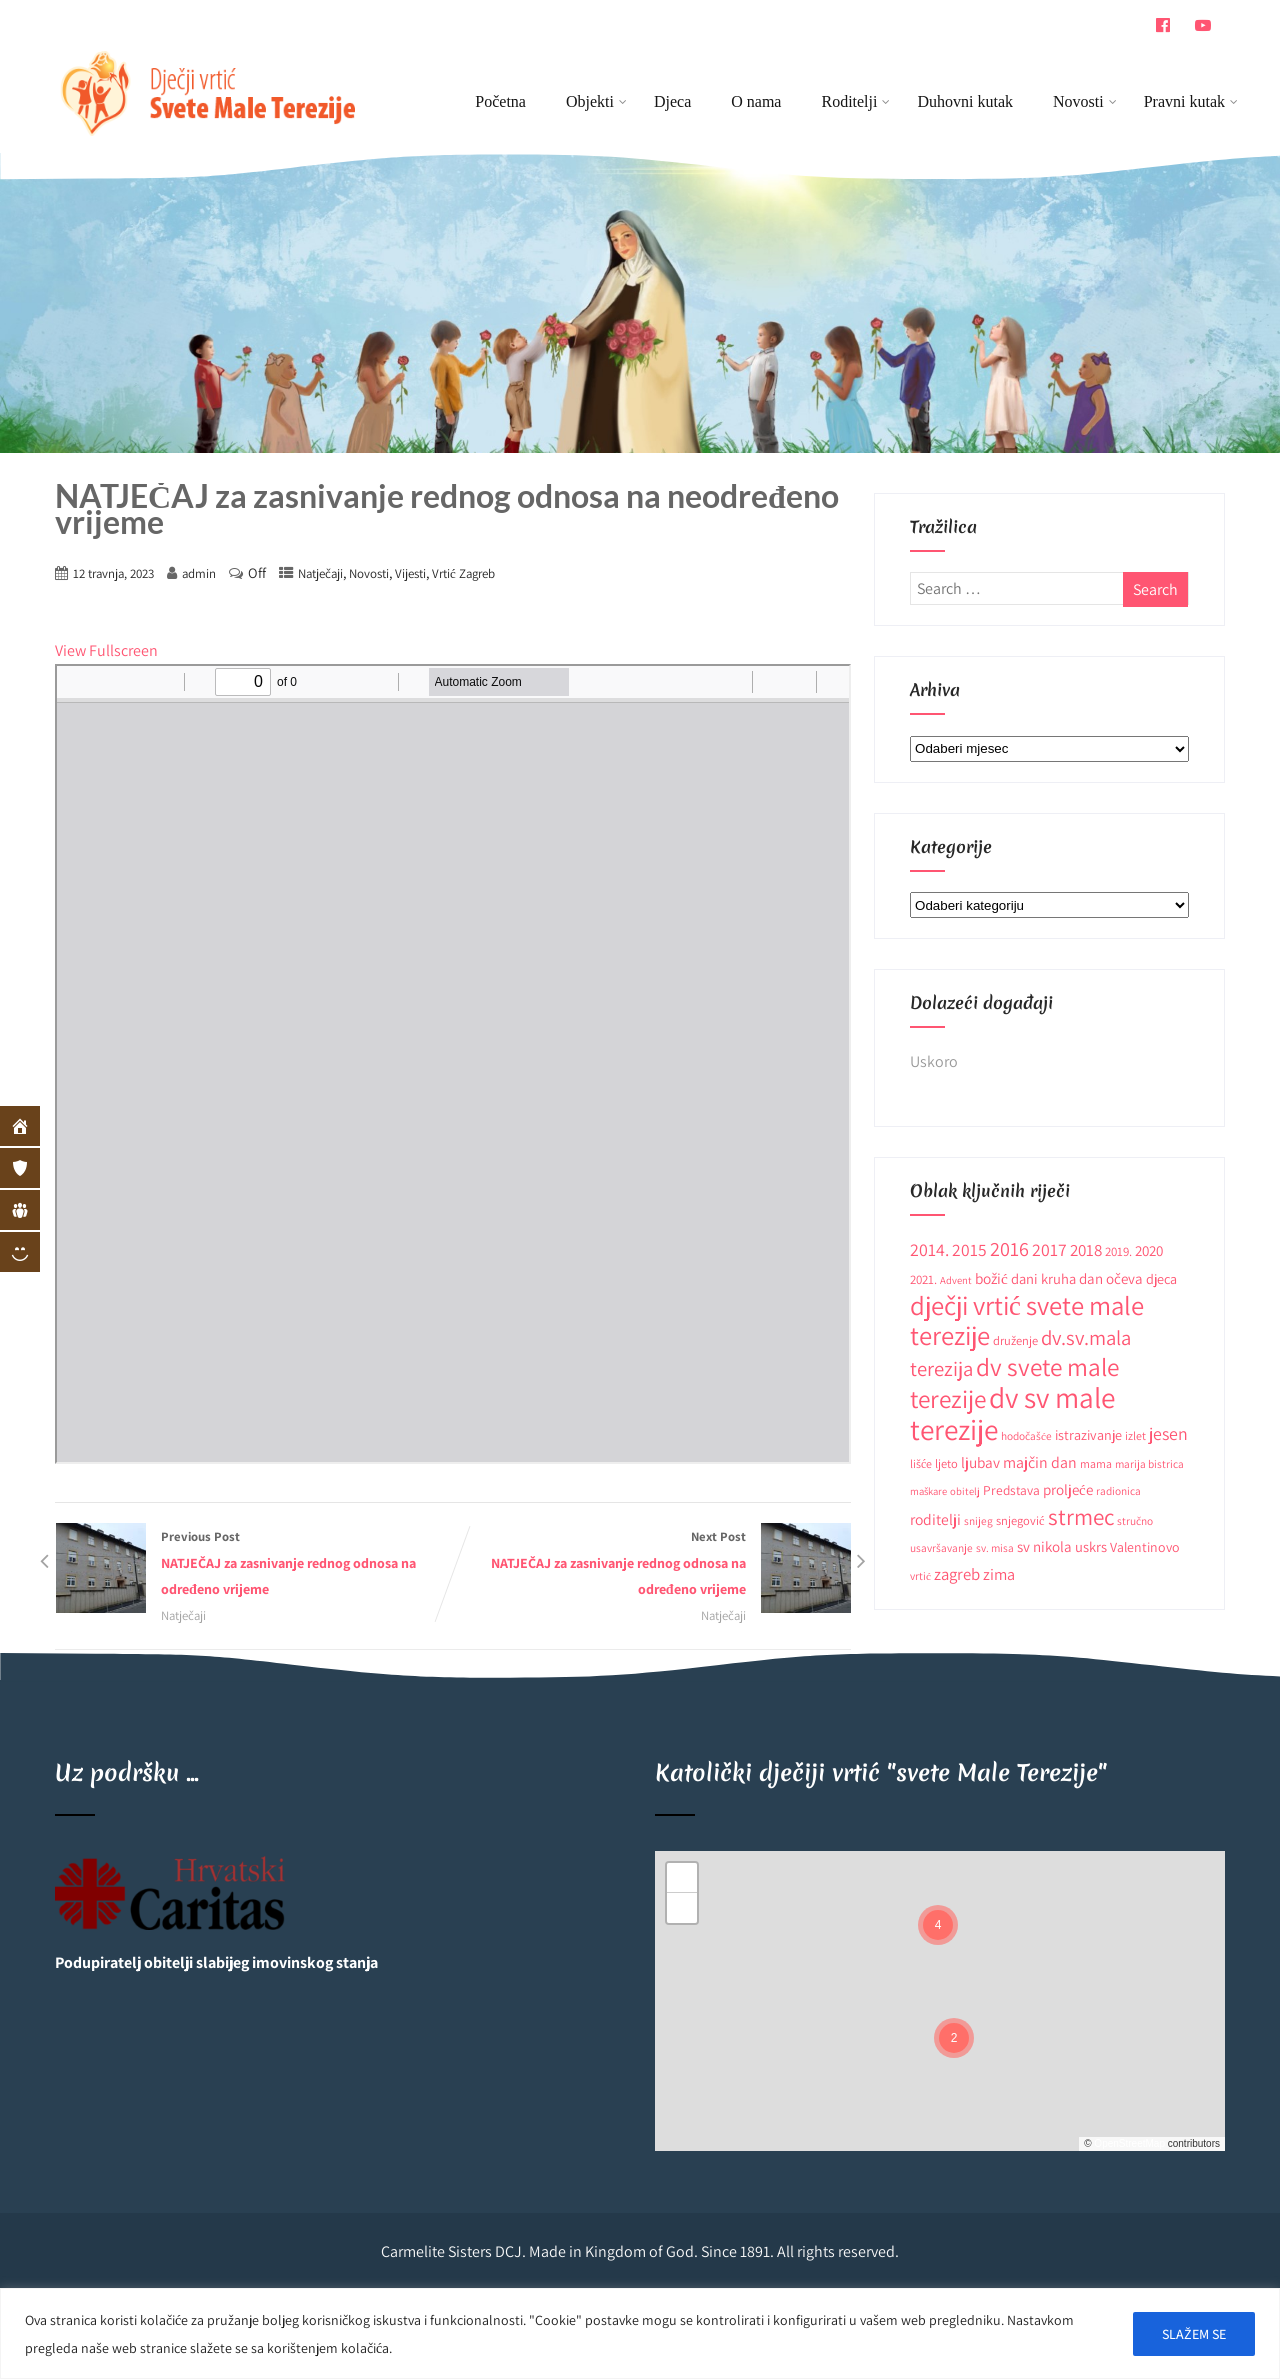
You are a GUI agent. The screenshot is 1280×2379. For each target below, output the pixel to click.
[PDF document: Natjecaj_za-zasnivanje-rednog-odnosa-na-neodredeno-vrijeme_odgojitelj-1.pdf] (453, 1064)
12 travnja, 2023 (113, 573)
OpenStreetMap (1129, 2143)
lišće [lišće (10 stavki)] (921, 1463)
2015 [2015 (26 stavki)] (969, 1249)
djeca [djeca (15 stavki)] (1161, 1279)
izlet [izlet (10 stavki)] (1135, 1435)
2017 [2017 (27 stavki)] (1049, 1249)
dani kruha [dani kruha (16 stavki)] (1043, 1278)
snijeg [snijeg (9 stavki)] (978, 1520)
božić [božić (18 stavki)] (991, 1278)
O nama (756, 101)
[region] (640, 2333)
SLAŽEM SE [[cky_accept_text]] (1194, 2334)
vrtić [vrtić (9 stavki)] (920, 1575)
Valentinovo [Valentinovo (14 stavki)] (1145, 1547)
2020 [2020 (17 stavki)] (1149, 1250)
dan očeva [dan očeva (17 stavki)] (1111, 1278)
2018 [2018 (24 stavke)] (1086, 1250)
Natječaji (320, 573)
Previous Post (254, 1565)
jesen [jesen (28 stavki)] (1168, 1433)
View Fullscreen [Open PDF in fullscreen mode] (106, 650)
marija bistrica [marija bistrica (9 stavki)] (1149, 1463)
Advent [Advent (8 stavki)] (956, 1280)
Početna (500, 101)
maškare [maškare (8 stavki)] (928, 1491)
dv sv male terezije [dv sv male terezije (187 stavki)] (1012, 1413)
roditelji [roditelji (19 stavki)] (935, 1519)
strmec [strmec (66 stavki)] (1081, 1516)
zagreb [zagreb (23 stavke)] (957, 1574)
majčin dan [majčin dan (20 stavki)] (1040, 1462)
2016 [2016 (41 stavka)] (1009, 1248)
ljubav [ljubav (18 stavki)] (980, 1462)
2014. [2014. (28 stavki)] (929, 1249)
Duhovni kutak (965, 101)
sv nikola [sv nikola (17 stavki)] (1044, 1546)
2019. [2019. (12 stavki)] (1118, 1251)
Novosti (1085, 101)
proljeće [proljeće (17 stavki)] (1068, 1489)
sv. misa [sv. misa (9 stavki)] (995, 1547)
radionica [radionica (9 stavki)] (1118, 1490)
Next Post (652, 1565)
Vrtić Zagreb (463, 573)
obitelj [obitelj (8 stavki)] (965, 1491)
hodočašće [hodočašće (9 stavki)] (1026, 1435)
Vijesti (410, 573)
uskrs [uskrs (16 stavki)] (1091, 1546)
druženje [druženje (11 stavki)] (1015, 1340)
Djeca (672, 101)
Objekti (596, 101)
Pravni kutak (1184, 101)
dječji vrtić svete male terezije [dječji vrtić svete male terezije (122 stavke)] (1027, 1320)
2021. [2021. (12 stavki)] (923, 1279)
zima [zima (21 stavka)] (999, 1574)
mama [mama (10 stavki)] (1096, 1463)
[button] (938, 1925)
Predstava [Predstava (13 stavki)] (1011, 1490)
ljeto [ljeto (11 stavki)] (946, 1463)
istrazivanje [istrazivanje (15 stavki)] (1088, 1435)
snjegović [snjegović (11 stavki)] (1020, 1520)
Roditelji (855, 101)
